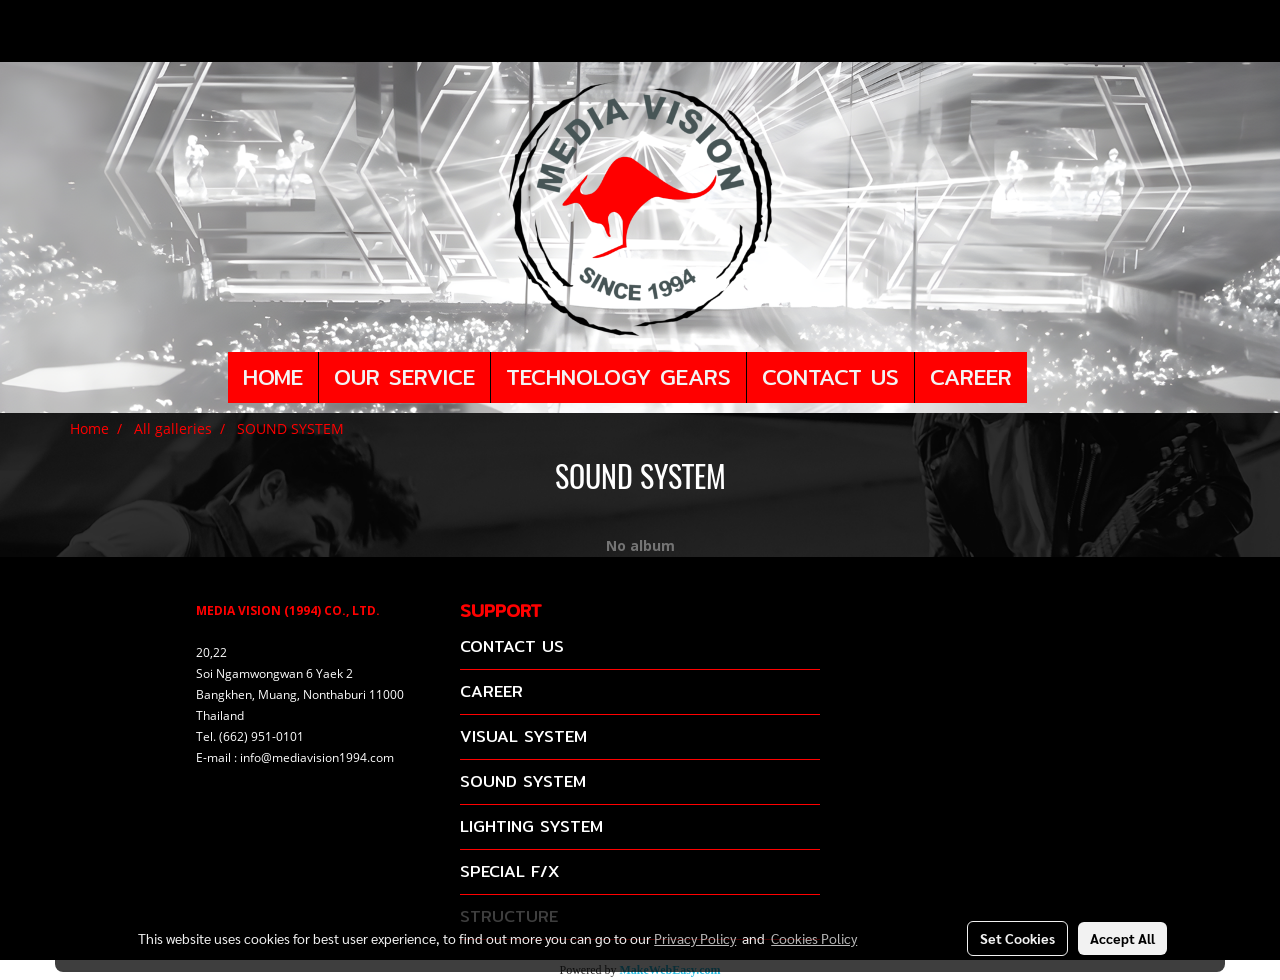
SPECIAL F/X (509, 871)
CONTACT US (830, 377)
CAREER (971, 377)
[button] (1045, 378)
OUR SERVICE (404, 377)
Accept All (1122, 938)
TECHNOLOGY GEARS (618, 377)
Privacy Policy (695, 938)
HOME (273, 377)
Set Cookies (1017, 938)
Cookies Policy (814, 938)
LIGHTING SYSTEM (531, 826)
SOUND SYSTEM (523, 781)
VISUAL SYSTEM (523, 736)
